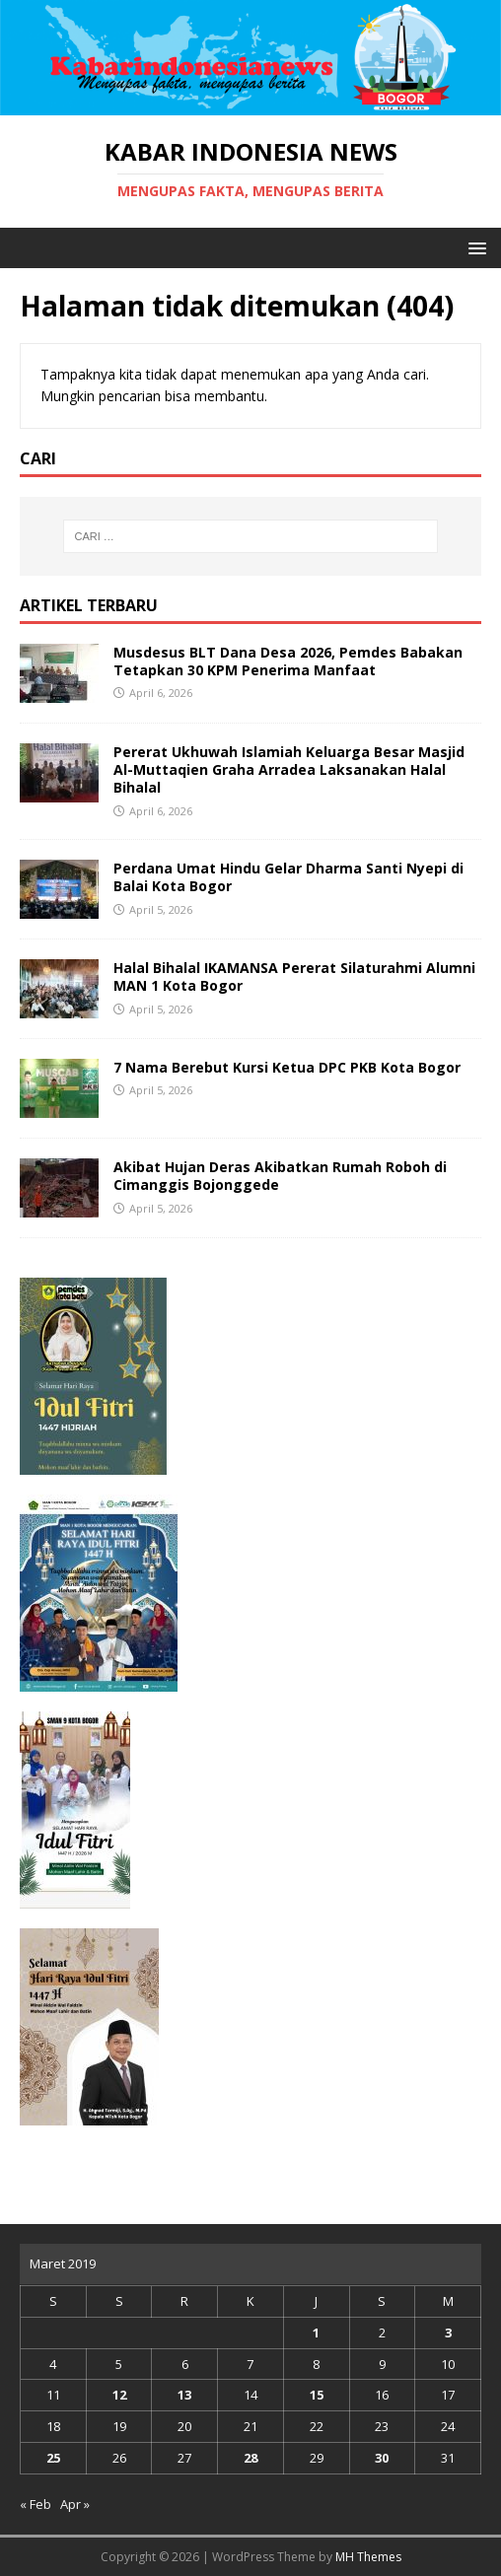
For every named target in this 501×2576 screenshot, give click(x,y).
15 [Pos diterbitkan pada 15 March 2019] (316, 2394)
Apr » (75, 2504)
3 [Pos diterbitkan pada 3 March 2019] (448, 2332)
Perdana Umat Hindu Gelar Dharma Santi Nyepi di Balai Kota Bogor (288, 877)
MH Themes (368, 2556)
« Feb (35, 2504)
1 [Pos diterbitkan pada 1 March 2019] (316, 2332)
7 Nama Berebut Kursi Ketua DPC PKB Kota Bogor (287, 1067)
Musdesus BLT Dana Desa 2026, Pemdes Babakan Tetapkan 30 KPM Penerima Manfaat (288, 661)
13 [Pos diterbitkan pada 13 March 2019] (184, 2394)
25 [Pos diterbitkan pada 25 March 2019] (53, 2458)
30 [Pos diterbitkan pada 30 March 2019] (382, 2458)
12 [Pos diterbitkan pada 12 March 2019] (119, 2394)
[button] (474, 247)
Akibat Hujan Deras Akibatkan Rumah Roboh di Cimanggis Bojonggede (280, 1175)
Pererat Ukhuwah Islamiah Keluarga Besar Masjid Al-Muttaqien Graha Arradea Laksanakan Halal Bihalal (289, 769)
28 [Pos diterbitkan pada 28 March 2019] (250, 2458)
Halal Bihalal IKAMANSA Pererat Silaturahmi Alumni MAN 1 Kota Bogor (294, 976)
